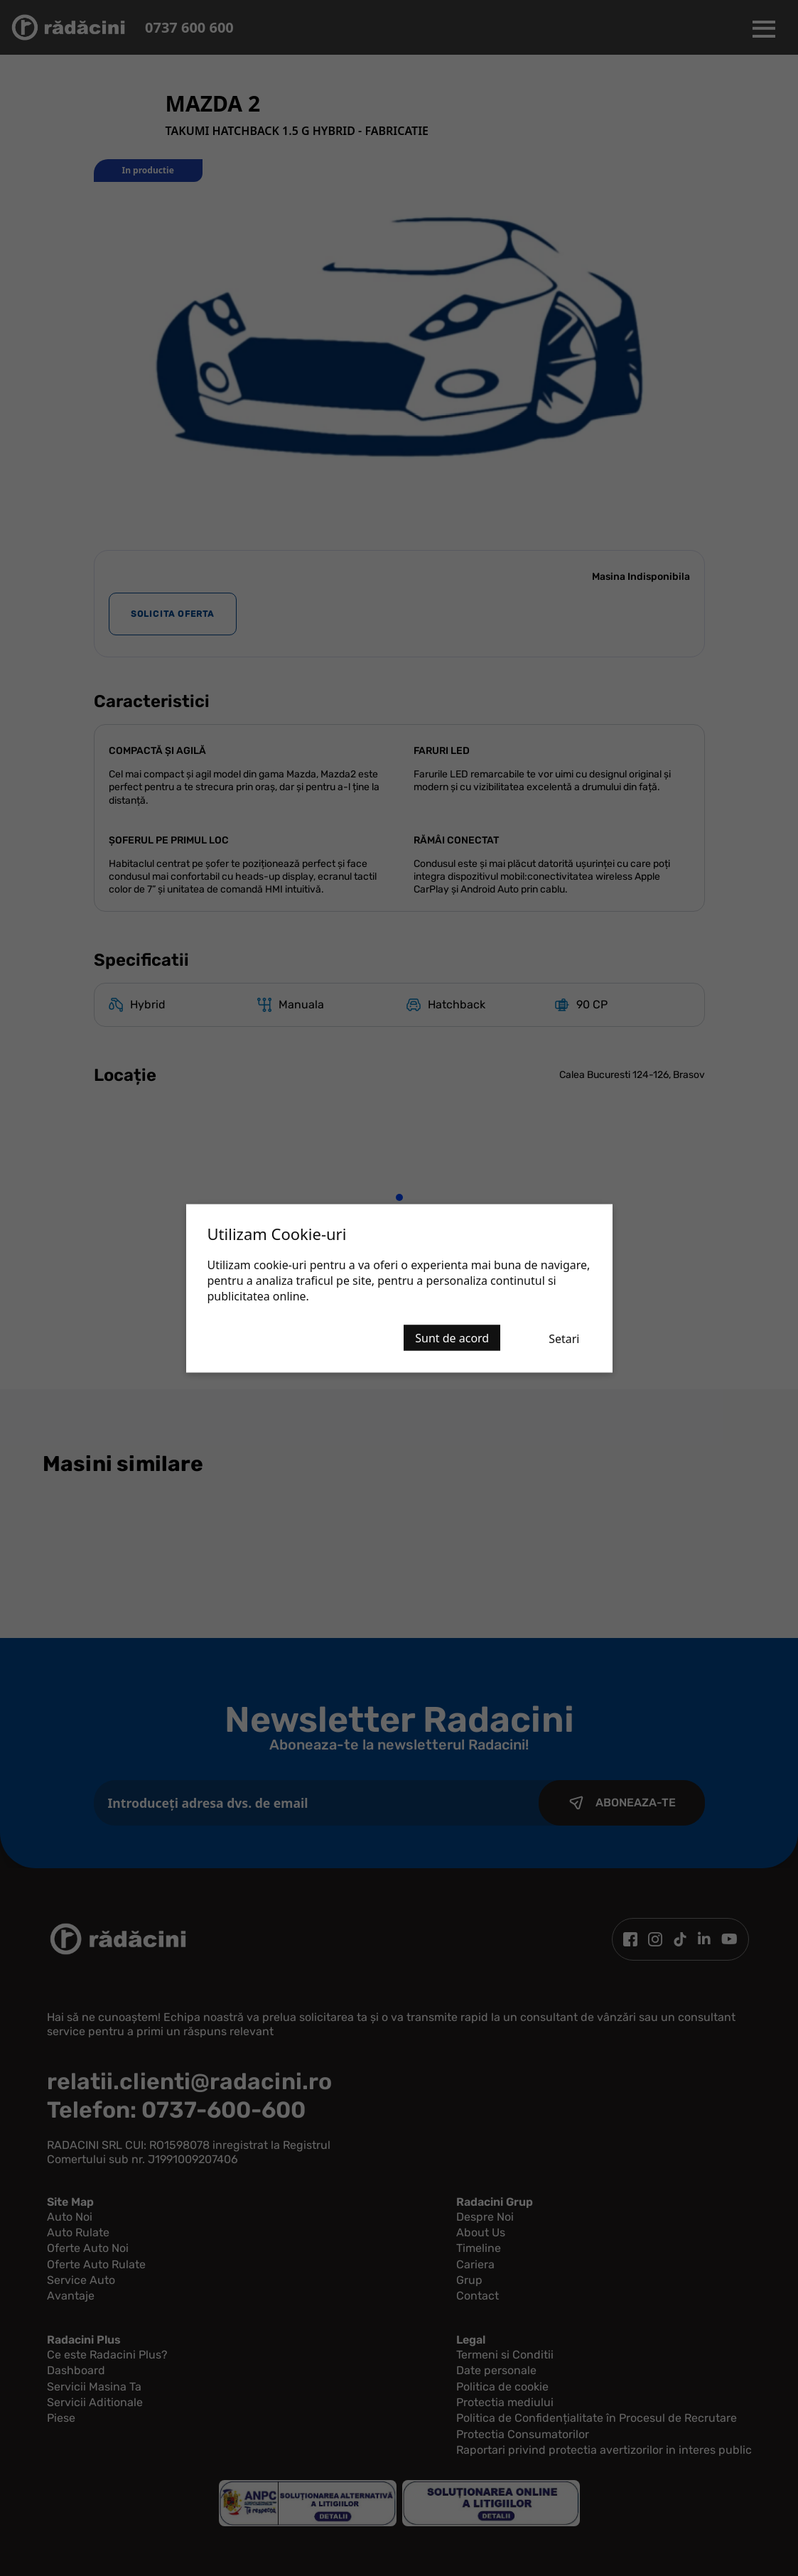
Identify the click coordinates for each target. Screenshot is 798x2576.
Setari (564, 1338)
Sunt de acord (452, 1337)
